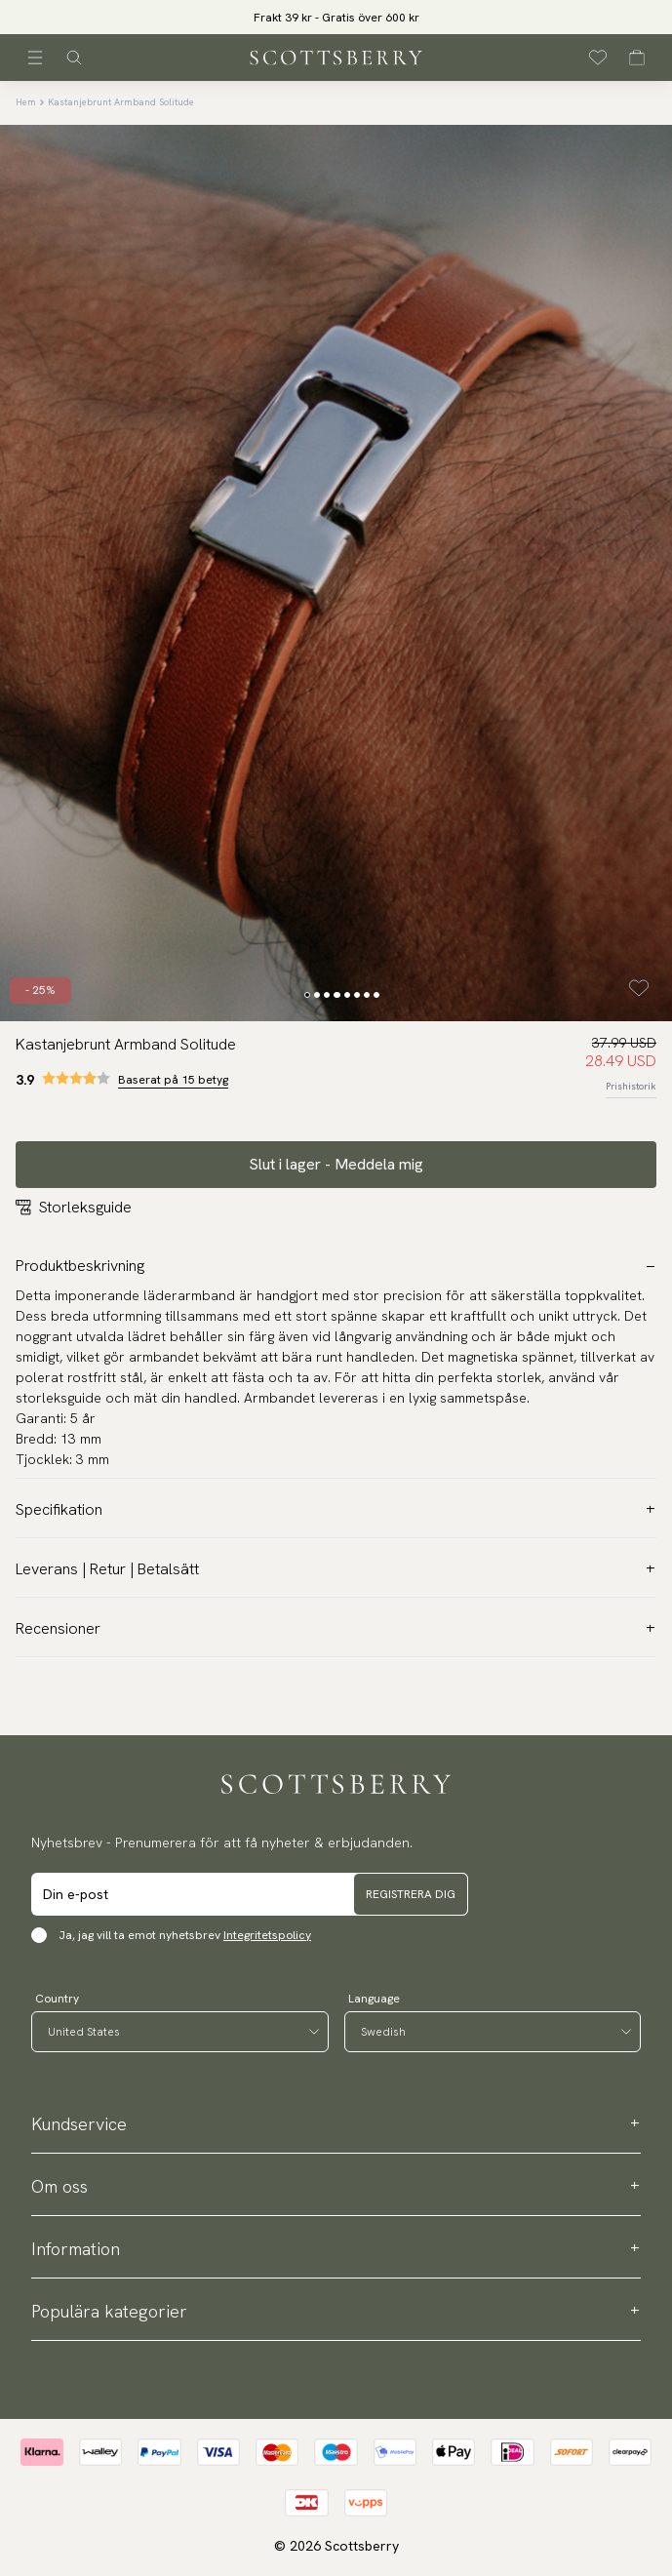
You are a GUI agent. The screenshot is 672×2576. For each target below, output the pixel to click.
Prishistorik (631, 1086)
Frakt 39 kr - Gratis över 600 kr (336, 17)
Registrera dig (410, 1894)
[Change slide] (307, 995)
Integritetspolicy (267, 1935)
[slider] (336, 17)
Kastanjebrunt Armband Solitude (121, 102)
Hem (26, 102)
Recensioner (336, 1628)
